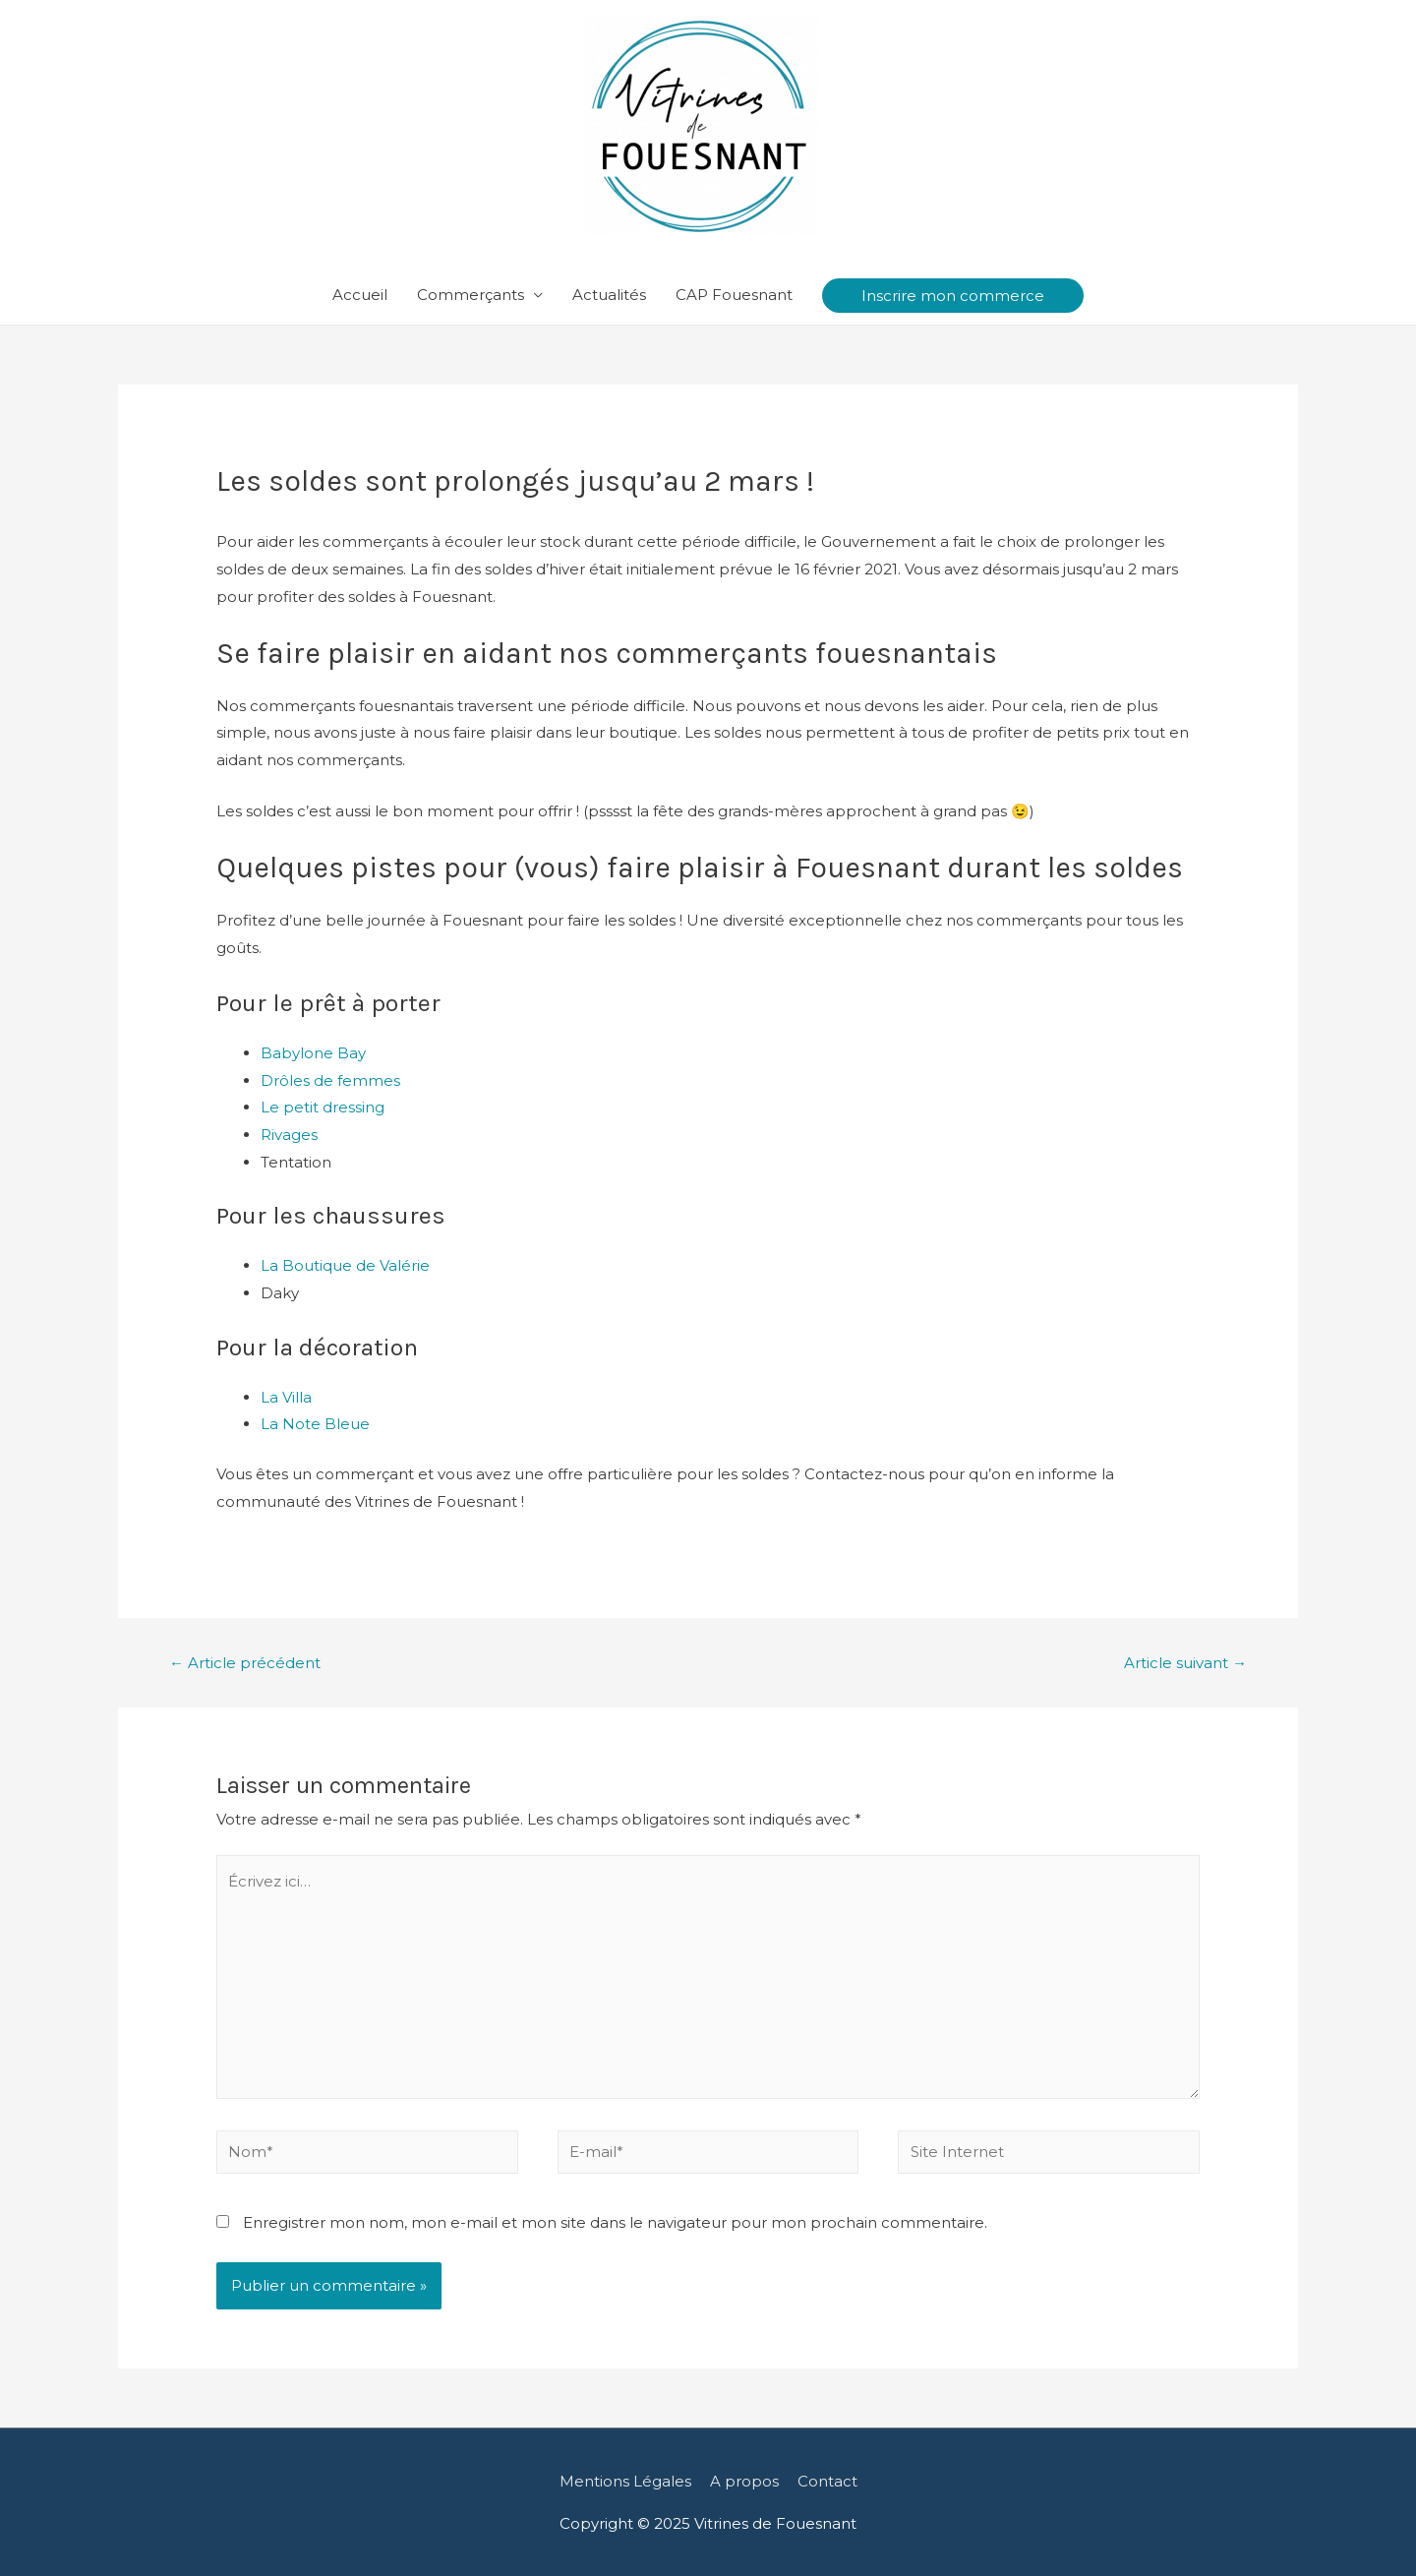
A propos (744, 2481)
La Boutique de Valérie (345, 1265)
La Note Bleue (315, 1423)
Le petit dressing (322, 1107)
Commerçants (470, 294)
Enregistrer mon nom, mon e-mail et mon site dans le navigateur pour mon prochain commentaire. (615, 2222)
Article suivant (1185, 1662)
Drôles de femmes (330, 1080)
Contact (827, 2481)
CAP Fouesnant (734, 294)
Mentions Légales (625, 2481)
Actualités (609, 294)
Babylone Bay (313, 1053)
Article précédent (245, 1662)
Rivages (289, 1134)
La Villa (286, 1397)
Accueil (359, 294)
